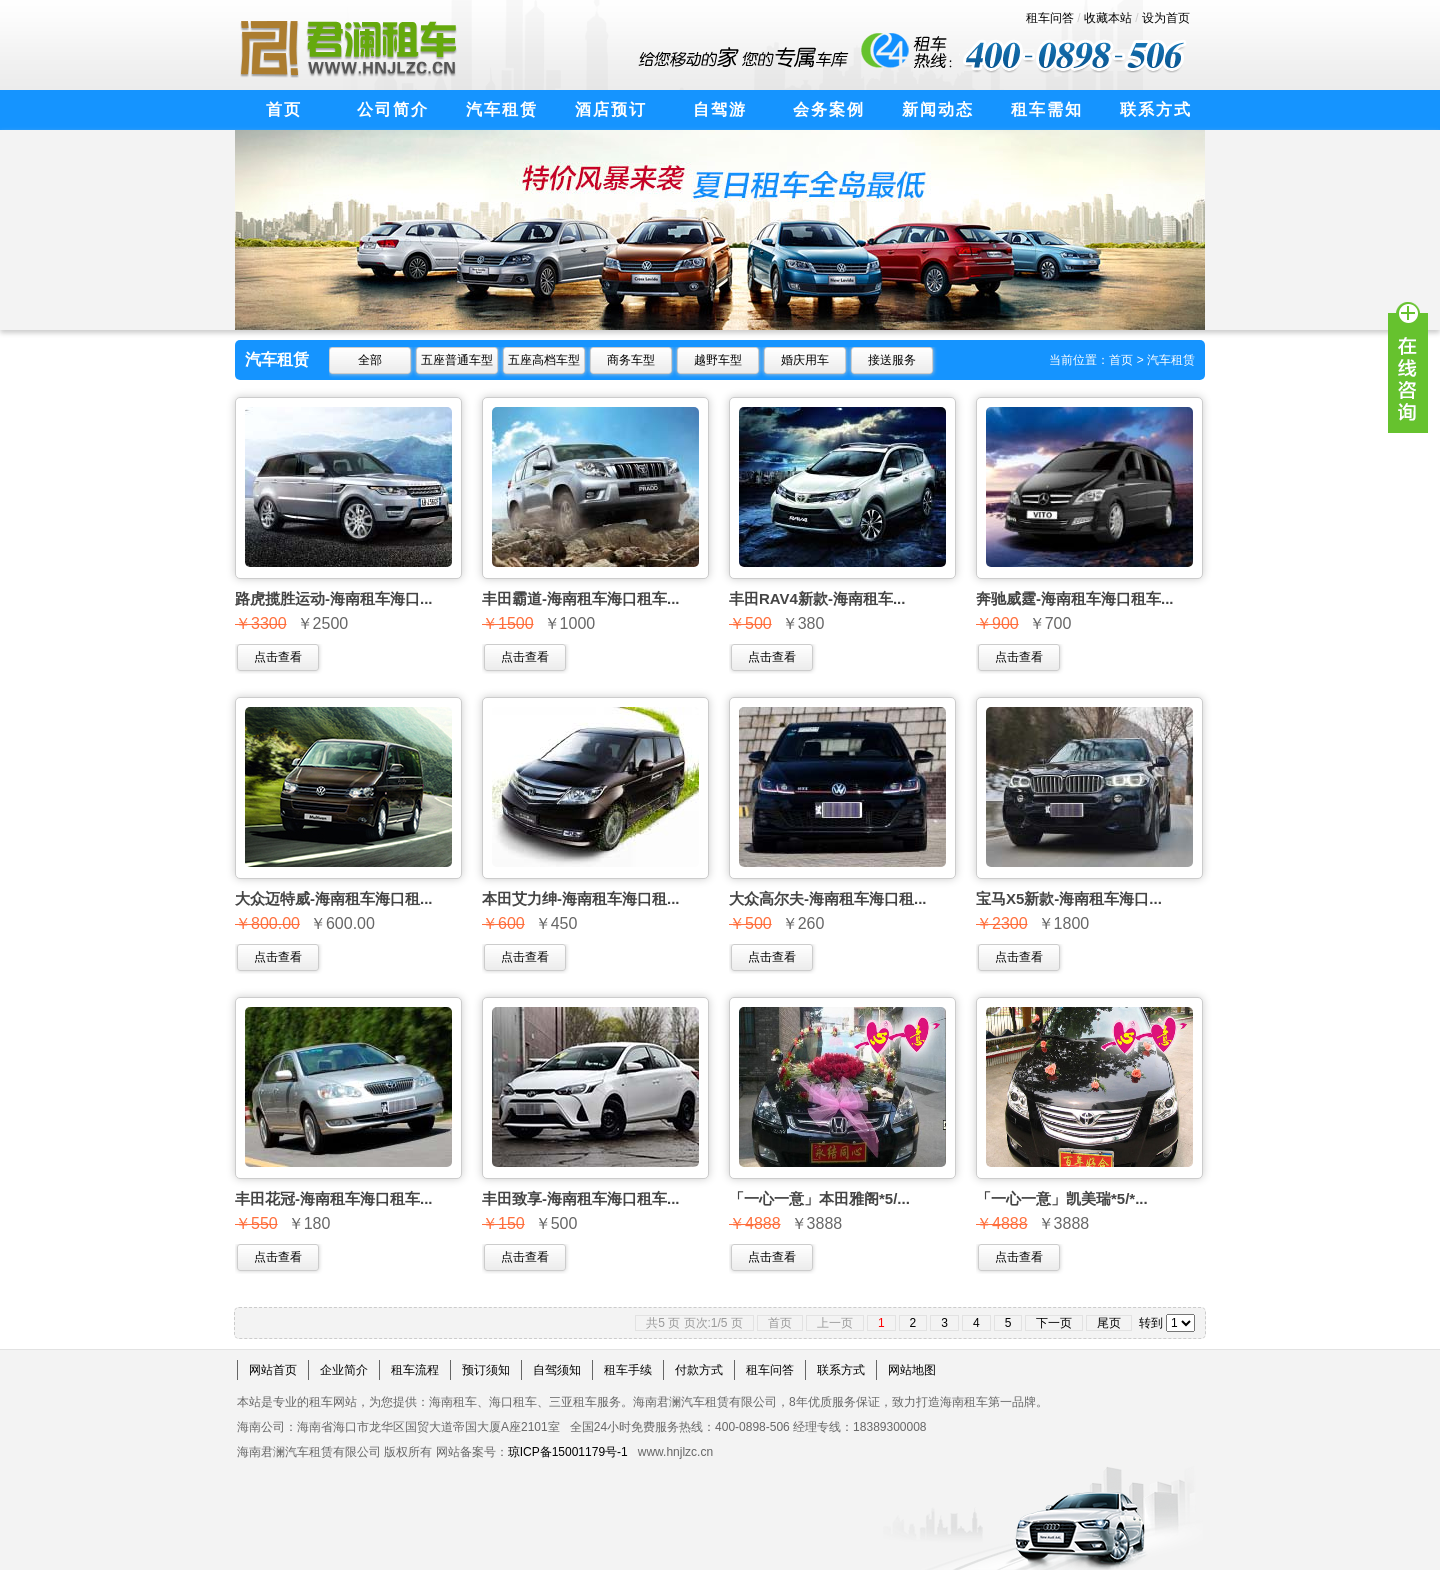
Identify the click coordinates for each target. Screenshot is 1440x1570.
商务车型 (631, 360)
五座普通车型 (457, 360)
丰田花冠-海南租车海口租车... (334, 1198)
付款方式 (699, 1370)
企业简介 (344, 1370)
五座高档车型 (544, 360)
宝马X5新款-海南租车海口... (1069, 898)
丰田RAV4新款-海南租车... (817, 598)
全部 (370, 360)
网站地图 (912, 1370)
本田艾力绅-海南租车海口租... (581, 898)
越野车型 (718, 360)
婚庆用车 (805, 360)
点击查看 (278, 657)
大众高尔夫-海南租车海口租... (828, 898)
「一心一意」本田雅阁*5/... (819, 1198)
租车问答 (1050, 18)
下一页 (1054, 1323)
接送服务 (892, 360)
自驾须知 (557, 1370)
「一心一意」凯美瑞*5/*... (1062, 1198)
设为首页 (1166, 18)
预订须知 (486, 1370)
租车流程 (415, 1370)
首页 (1121, 360)
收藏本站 (1108, 18)
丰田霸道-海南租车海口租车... (581, 598)
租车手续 (628, 1370)
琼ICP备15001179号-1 (568, 1452)
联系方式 (841, 1370)
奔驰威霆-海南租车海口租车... (1075, 598)
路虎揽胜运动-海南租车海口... (334, 598)
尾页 (1109, 1323)
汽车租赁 (1171, 360)
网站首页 (273, 1370)
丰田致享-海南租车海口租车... (581, 1198)
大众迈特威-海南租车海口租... (334, 898)
